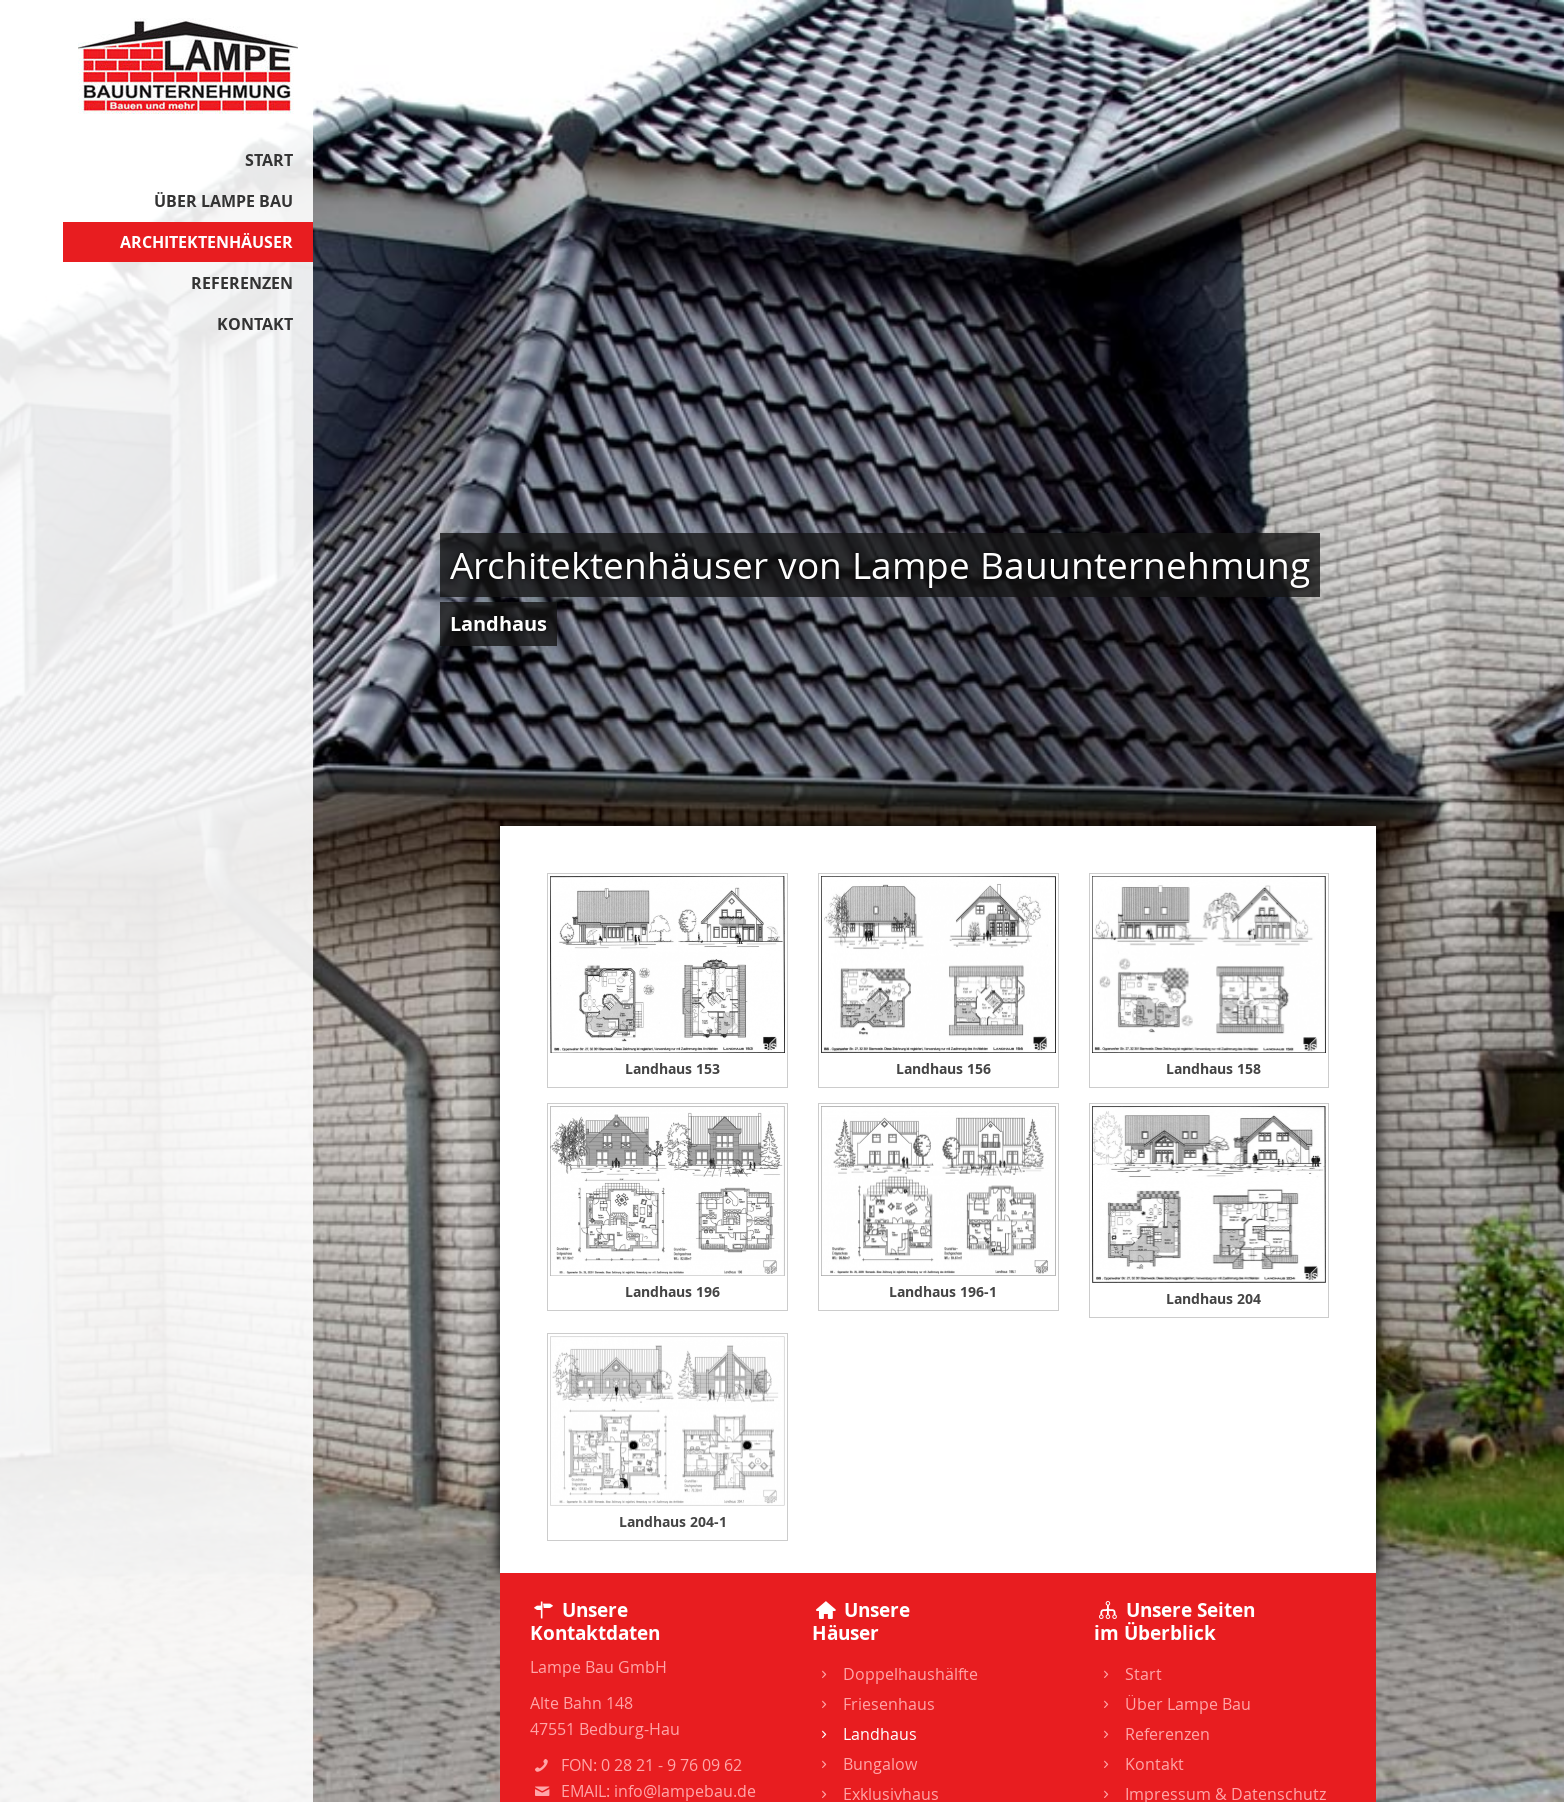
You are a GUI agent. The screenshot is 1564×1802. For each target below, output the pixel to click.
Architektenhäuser (206, 242)
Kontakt (255, 324)
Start (269, 160)
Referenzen (242, 283)
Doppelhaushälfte (894, 1674)
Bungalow (864, 1764)
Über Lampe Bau (223, 201)
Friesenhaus (873, 1704)
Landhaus (864, 1734)
